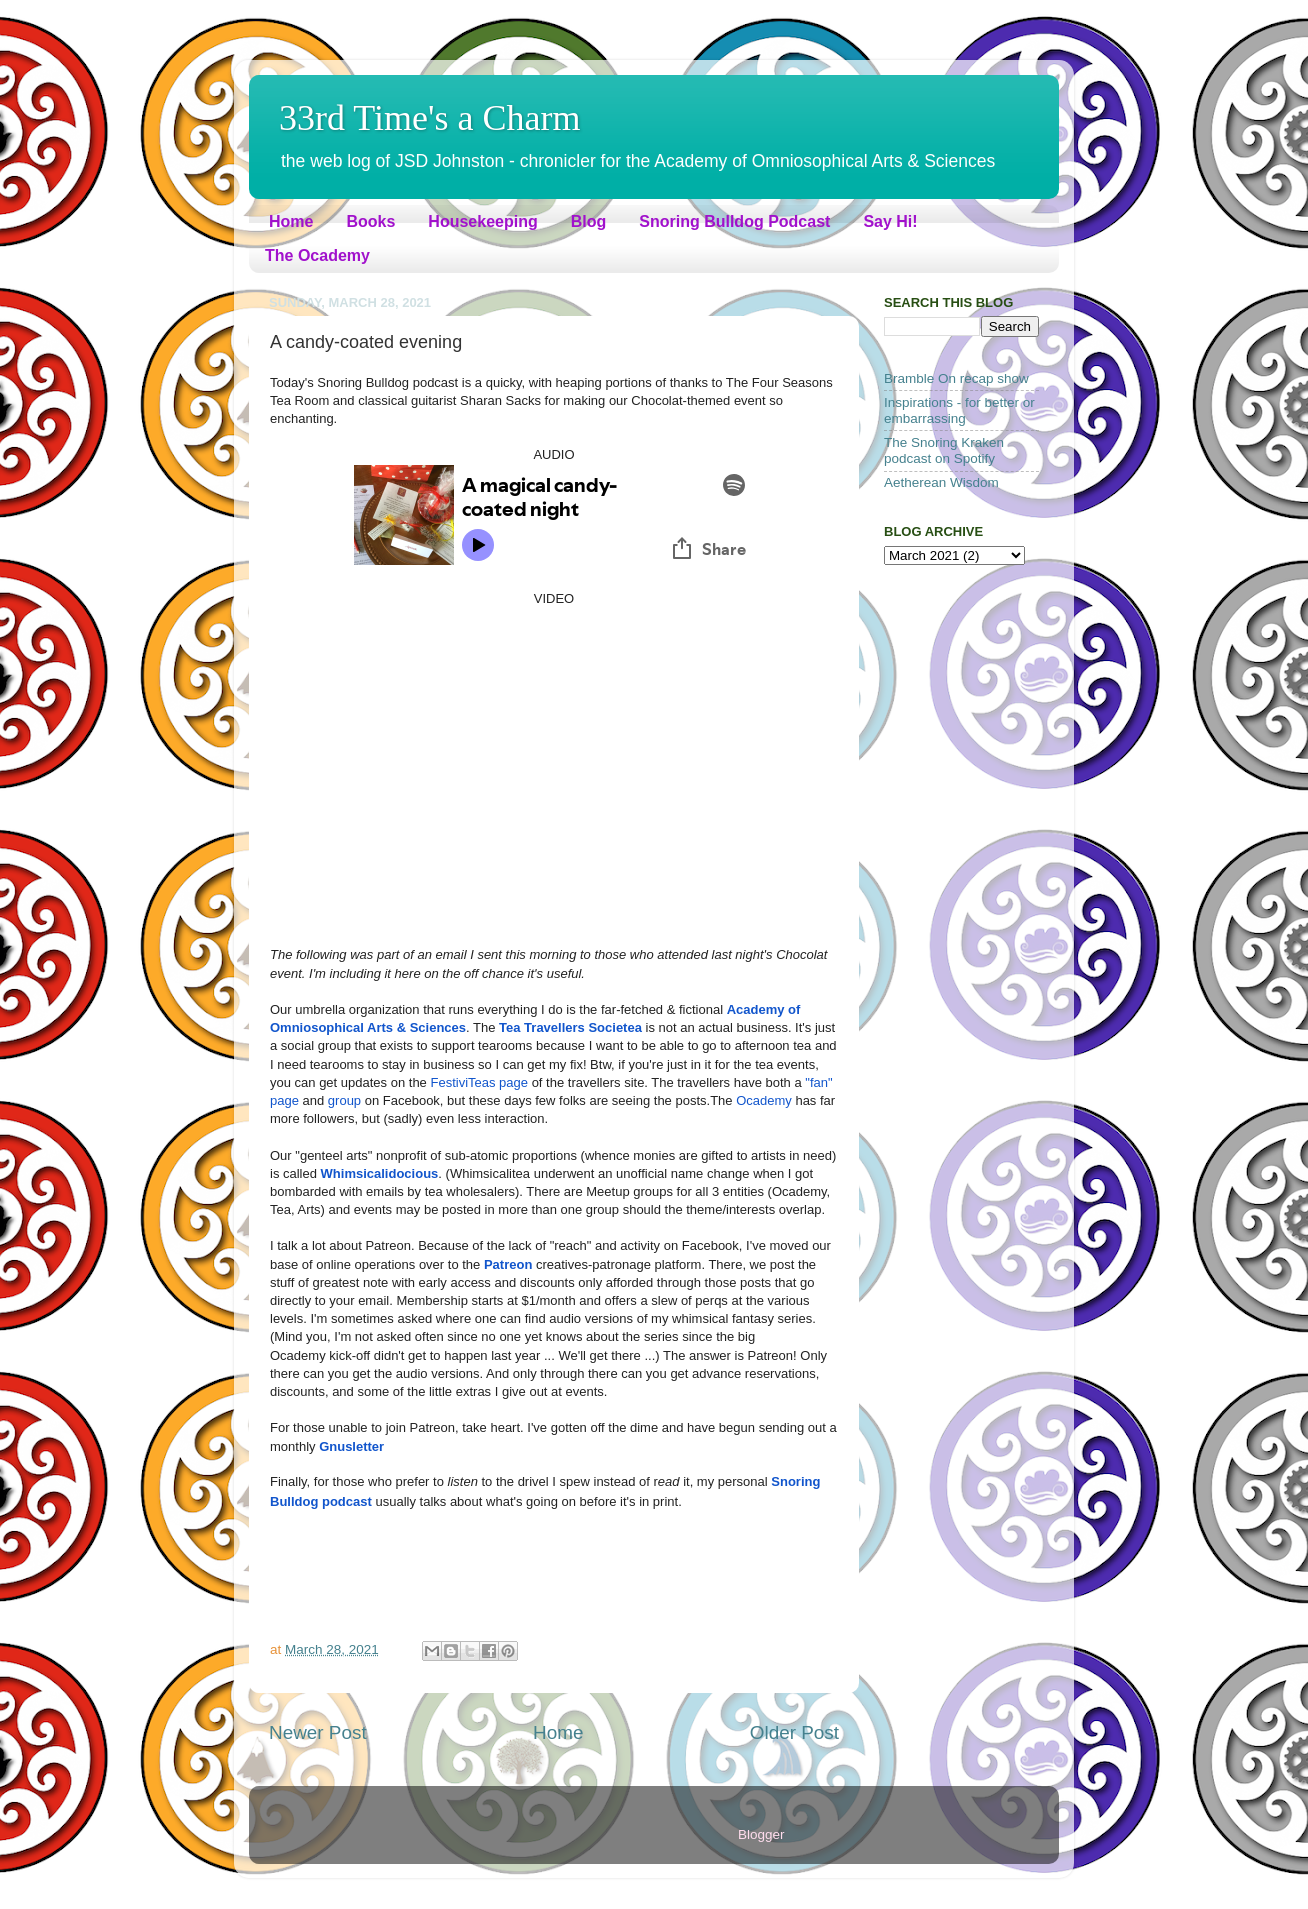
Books (370, 221)
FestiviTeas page (479, 1082)
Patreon (508, 1264)
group (344, 1100)
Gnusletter (351, 1446)
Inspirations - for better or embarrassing (959, 410)
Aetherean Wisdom (941, 482)
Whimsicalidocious (380, 1173)
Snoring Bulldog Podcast (734, 221)
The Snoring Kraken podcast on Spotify (944, 450)
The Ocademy (317, 255)
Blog (589, 221)
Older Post (794, 1732)
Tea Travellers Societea (570, 1027)
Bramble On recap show (956, 378)
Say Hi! (890, 221)
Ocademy (764, 1100)
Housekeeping (482, 221)
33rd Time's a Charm (430, 118)
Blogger (761, 1834)
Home (291, 221)
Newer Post (318, 1732)
